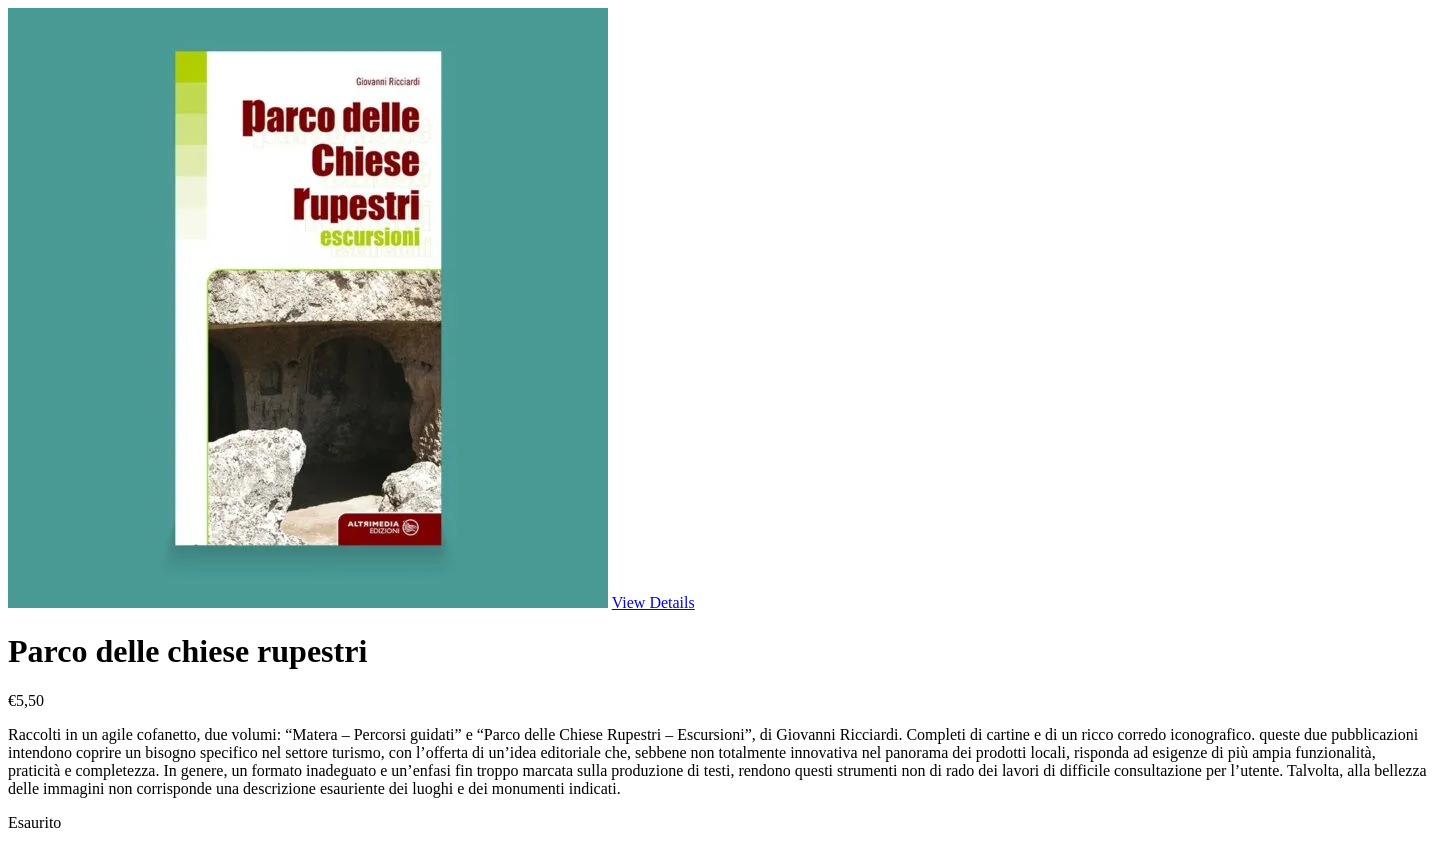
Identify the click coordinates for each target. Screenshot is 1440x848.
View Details (653, 602)
